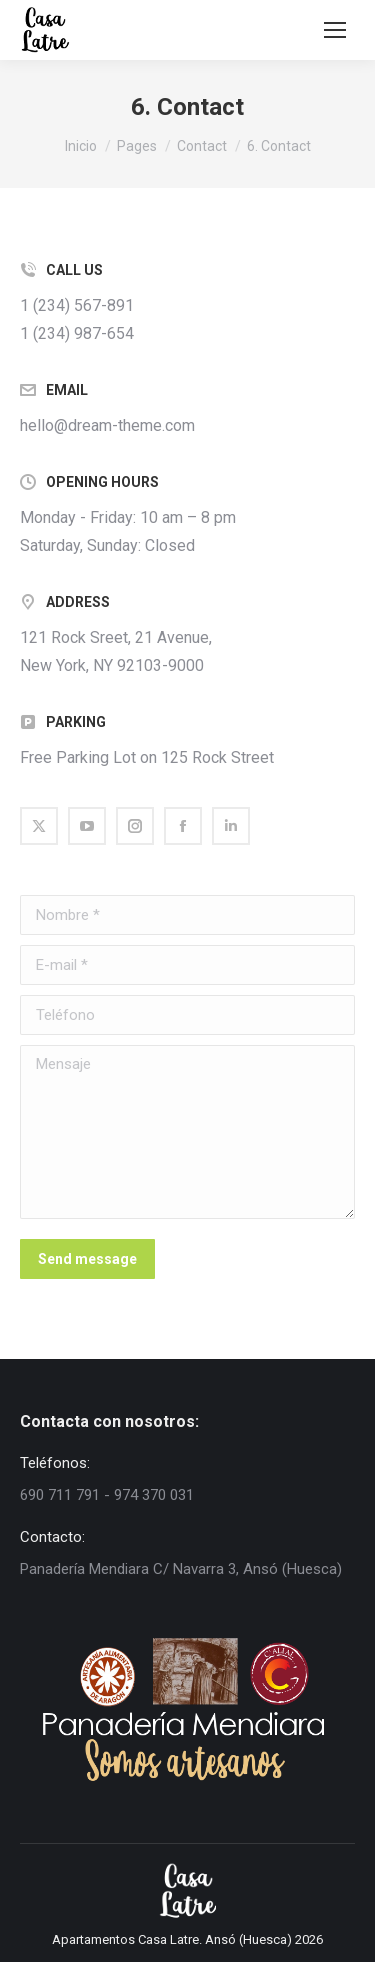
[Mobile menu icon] (335, 30)
